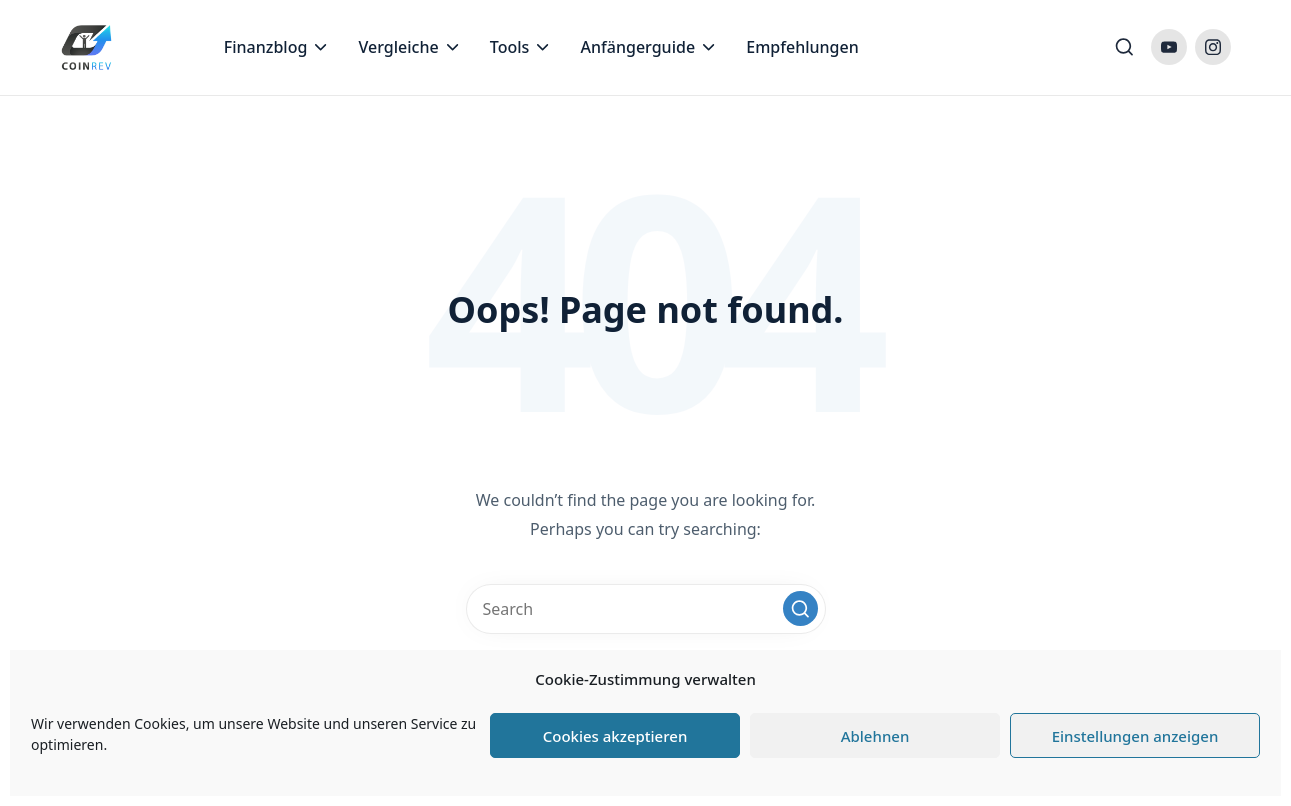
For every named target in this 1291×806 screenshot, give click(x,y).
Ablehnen (875, 736)
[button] (800, 608)
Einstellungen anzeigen (1135, 736)
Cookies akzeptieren (615, 736)
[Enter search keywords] (646, 609)
